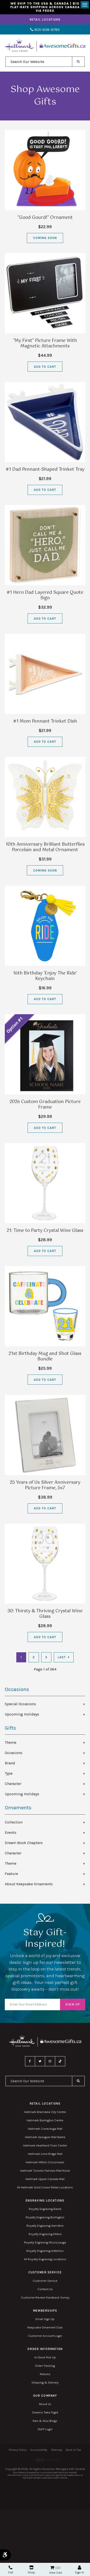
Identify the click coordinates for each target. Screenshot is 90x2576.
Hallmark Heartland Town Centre (45, 2145)
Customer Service (45, 2280)
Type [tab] (8, 1773)
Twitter (40, 2061)
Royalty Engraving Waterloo (45, 2251)
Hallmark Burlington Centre (45, 2120)
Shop (31, 2569)
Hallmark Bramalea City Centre (45, 2112)
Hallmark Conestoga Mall (45, 2128)
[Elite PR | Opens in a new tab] (45, 2459)
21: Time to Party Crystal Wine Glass (45, 1230)
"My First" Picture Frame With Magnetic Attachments (45, 343)
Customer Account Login (45, 2336)
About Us (45, 2404)
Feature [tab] (11, 1873)
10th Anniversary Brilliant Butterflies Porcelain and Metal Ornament (45, 847)
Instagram (50, 2061)
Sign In (80, 2569)
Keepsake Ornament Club (45, 2327)
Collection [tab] (14, 1822)
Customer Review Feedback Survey (45, 2297)
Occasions (17, 1689)
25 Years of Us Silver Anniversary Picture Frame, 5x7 (45, 1485)
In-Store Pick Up (45, 2357)
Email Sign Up (45, 2319)
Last (62, 1657)
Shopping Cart (52, 2567)
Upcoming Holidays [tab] (22, 1714)
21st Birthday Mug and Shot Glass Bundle (45, 1356)
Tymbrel (80, 2469)
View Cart (55, 2572)
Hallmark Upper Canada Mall (45, 2179)
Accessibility (38, 2449)
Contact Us (45, 2289)
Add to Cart (45, 366)
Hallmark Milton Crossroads (45, 2162)
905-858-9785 (45, 29)
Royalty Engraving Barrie (45, 2209)
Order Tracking (45, 2365)
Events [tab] (10, 1832)
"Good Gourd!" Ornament (45, 217)
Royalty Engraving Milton (45, 2234)
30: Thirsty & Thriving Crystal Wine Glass (45, 1614)
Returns (45, 2374)
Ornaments (18, 1808)
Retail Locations (45, 19)
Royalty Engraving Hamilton (45, 2225)
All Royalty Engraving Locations (45, 2259)
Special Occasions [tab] (20, 1704)
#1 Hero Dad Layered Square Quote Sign (45, 595)
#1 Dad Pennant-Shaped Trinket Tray (45, 469)
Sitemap (56, 2449)
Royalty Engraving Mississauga (45, 2242)
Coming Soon (45, 238)
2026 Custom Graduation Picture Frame (45, 1104)
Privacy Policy (18, 2449)
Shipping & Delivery (45, 2382)
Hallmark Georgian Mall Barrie (45, 2137)
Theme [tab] (10, 1742)
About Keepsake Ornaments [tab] (29, 1884)
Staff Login (45, 2429)
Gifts (10, 1728)
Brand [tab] (10, 1763)
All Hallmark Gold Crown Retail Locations (45, 2187)
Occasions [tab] (13, 1752)
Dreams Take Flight (45, 2412)
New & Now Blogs (45, 2421)
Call (10, 2569)
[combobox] (39, 62)
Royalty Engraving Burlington (45, 2217)
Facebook (30, 2061)
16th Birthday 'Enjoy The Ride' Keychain (45, 976)
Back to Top (73, 2449)
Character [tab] (13, 1783)
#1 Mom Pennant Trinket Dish (45, 721)
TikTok (60, 2061)
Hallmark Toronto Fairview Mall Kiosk (45, 2170)
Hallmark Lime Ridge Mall (45, 2154)
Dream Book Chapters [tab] (24, 1842)
